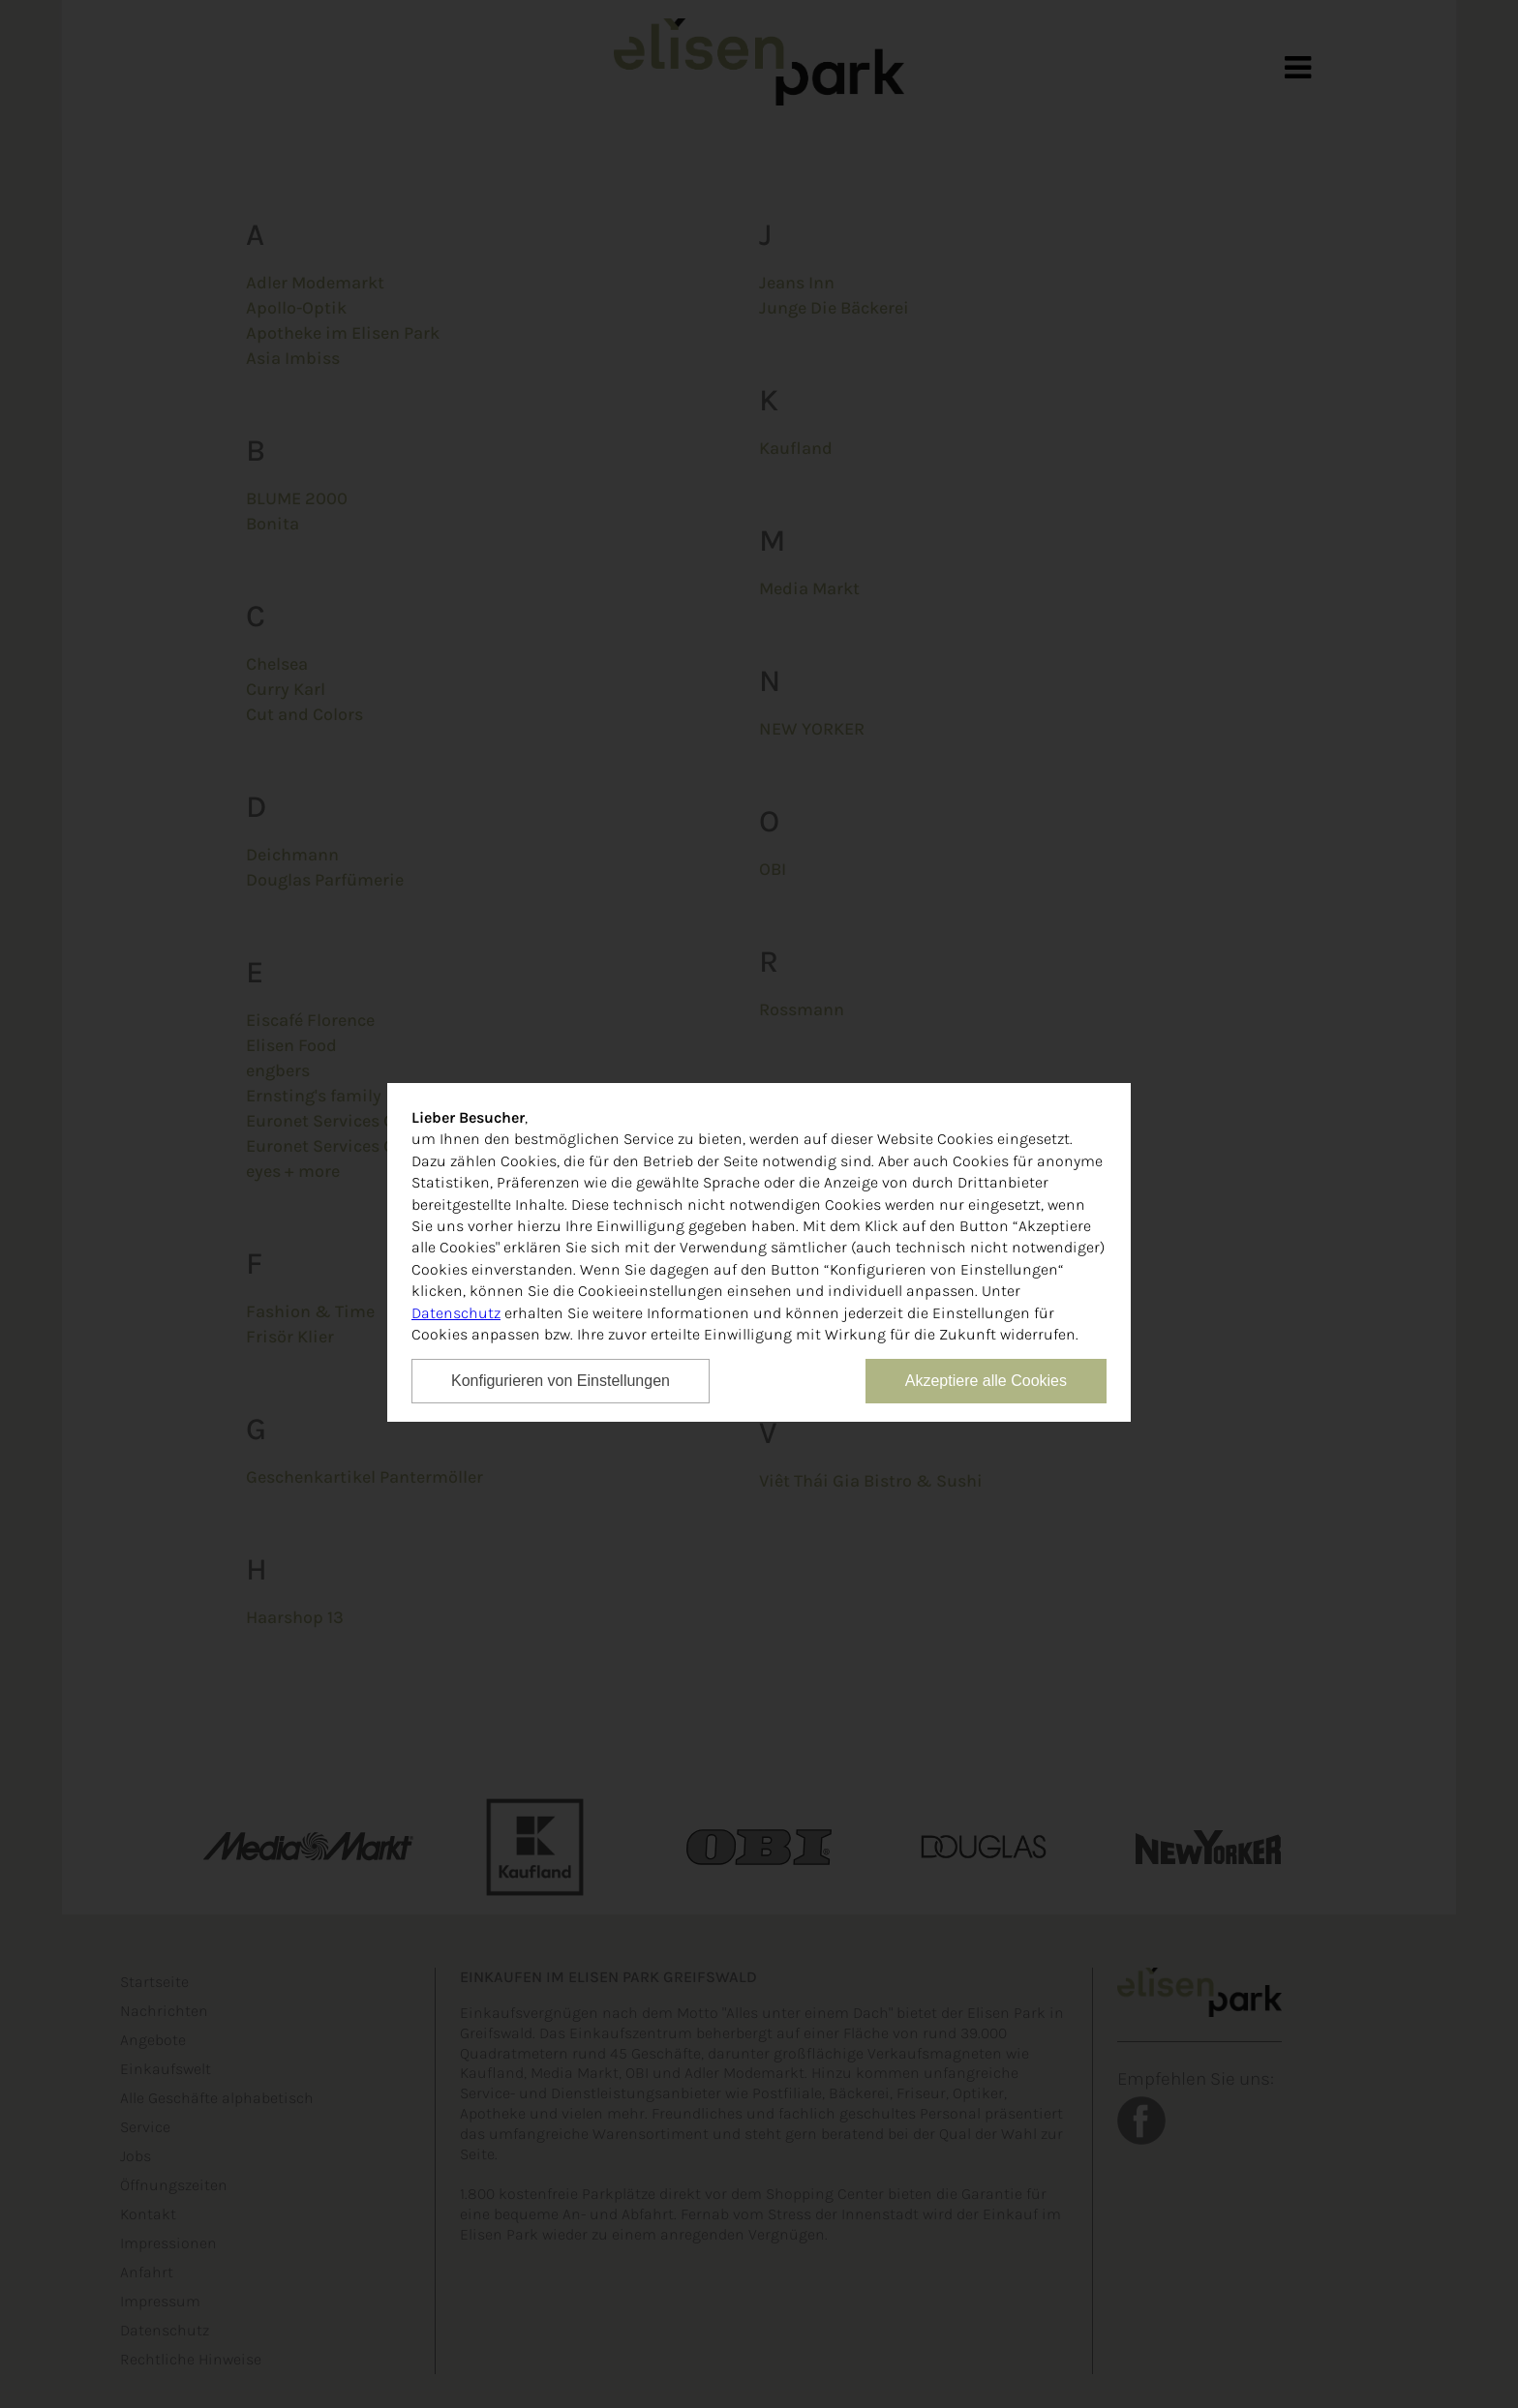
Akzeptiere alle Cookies (986, 1380)
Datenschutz (456, 1313)
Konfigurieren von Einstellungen (560, 1380)
